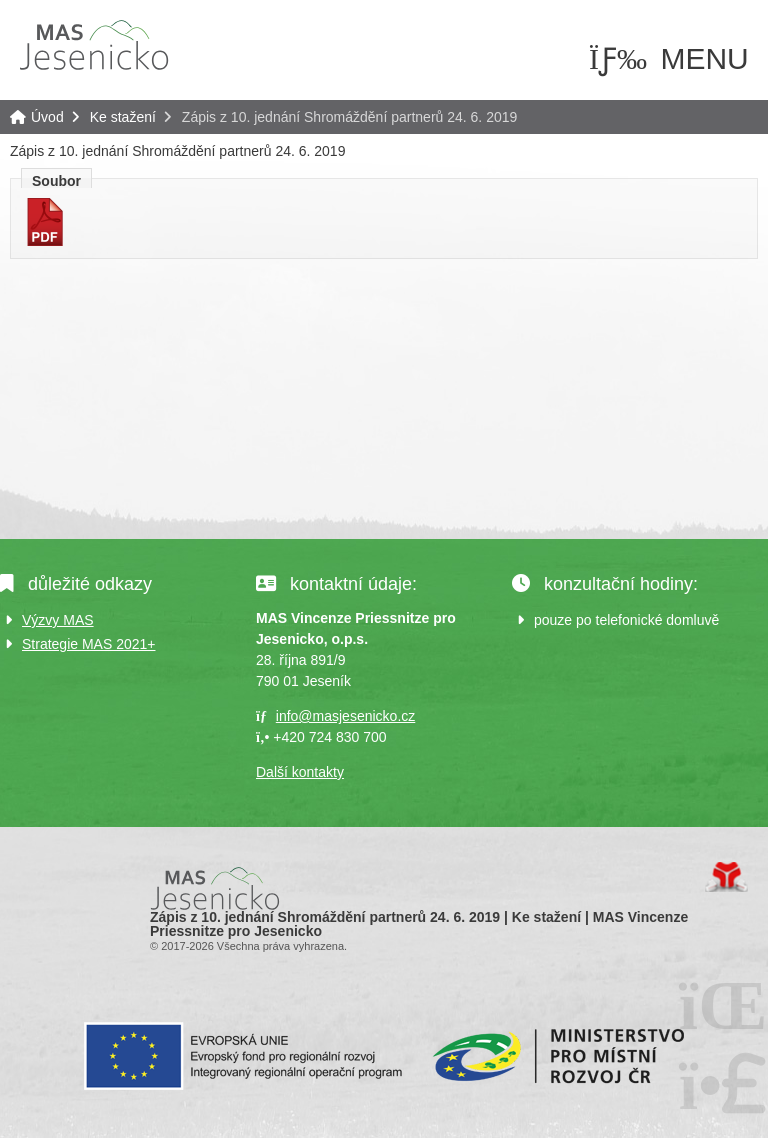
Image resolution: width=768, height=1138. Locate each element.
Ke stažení (123, 117)
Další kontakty (300, 772)
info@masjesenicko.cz (346, 716)
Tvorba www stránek (726, 877)
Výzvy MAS (58, 620)
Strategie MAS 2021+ (88, 644)
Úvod (94, 45)
